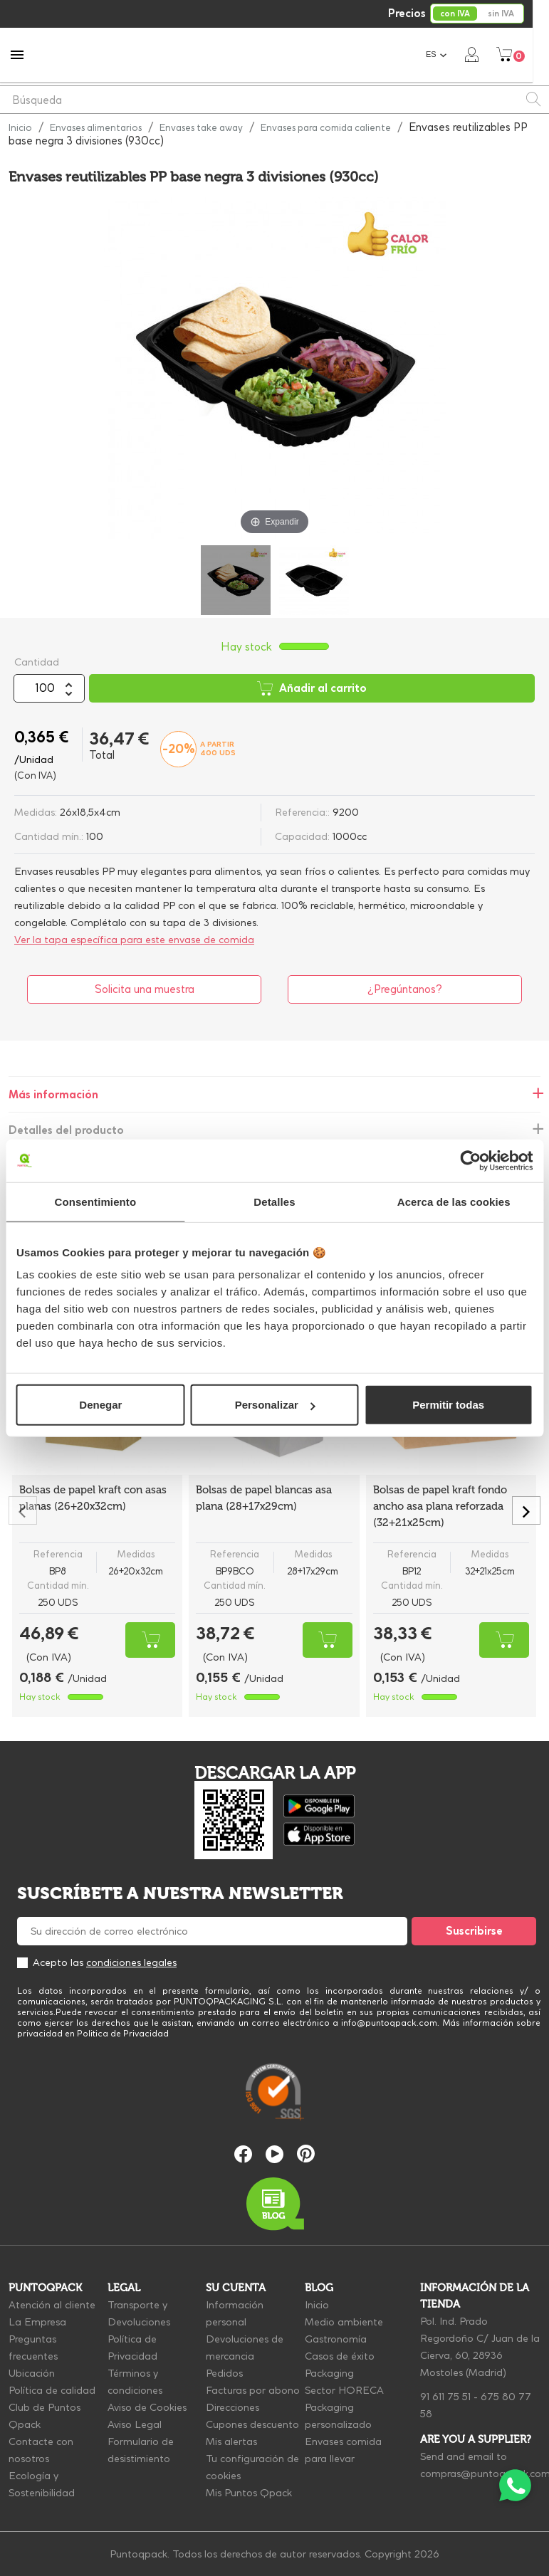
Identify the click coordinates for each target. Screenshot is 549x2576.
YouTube (274, 2154)
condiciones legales (131, 1962)
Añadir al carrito (312, 688)
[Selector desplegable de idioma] (453, 54)
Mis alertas (231, 2441)
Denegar (100, 1405)
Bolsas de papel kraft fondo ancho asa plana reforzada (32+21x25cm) (440, 1506)
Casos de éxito (340, 2356)
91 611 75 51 (445, 2396)
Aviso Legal (135, 2424)
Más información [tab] (53, 1094)
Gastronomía (336, 2339)
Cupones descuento (252, 2424)
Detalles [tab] (274, 1201)
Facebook (243, 2154)
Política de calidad (52, 2390)
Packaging (329, 2373)
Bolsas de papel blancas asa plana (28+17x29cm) (264, 1498)
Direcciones (232, 2407)
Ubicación (32, 2373)
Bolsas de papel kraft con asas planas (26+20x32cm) (93, 1498)
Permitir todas (448, 1405)
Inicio (317, 2304)
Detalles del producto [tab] (66, 1130)
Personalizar (275, 1405)
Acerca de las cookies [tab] (454, 1201)
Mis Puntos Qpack (249, 2492)
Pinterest (306, 2153)
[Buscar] (274, 99)
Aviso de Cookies (147, 2407)
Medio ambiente (344, 2321)
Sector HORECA (344, 2390)
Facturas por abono (253, 2390)
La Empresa (37, 2321)
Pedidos (224, 2373)
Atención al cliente (52, 2304)
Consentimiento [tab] (95, 1201)
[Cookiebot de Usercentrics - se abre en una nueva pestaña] (470, 1160)
